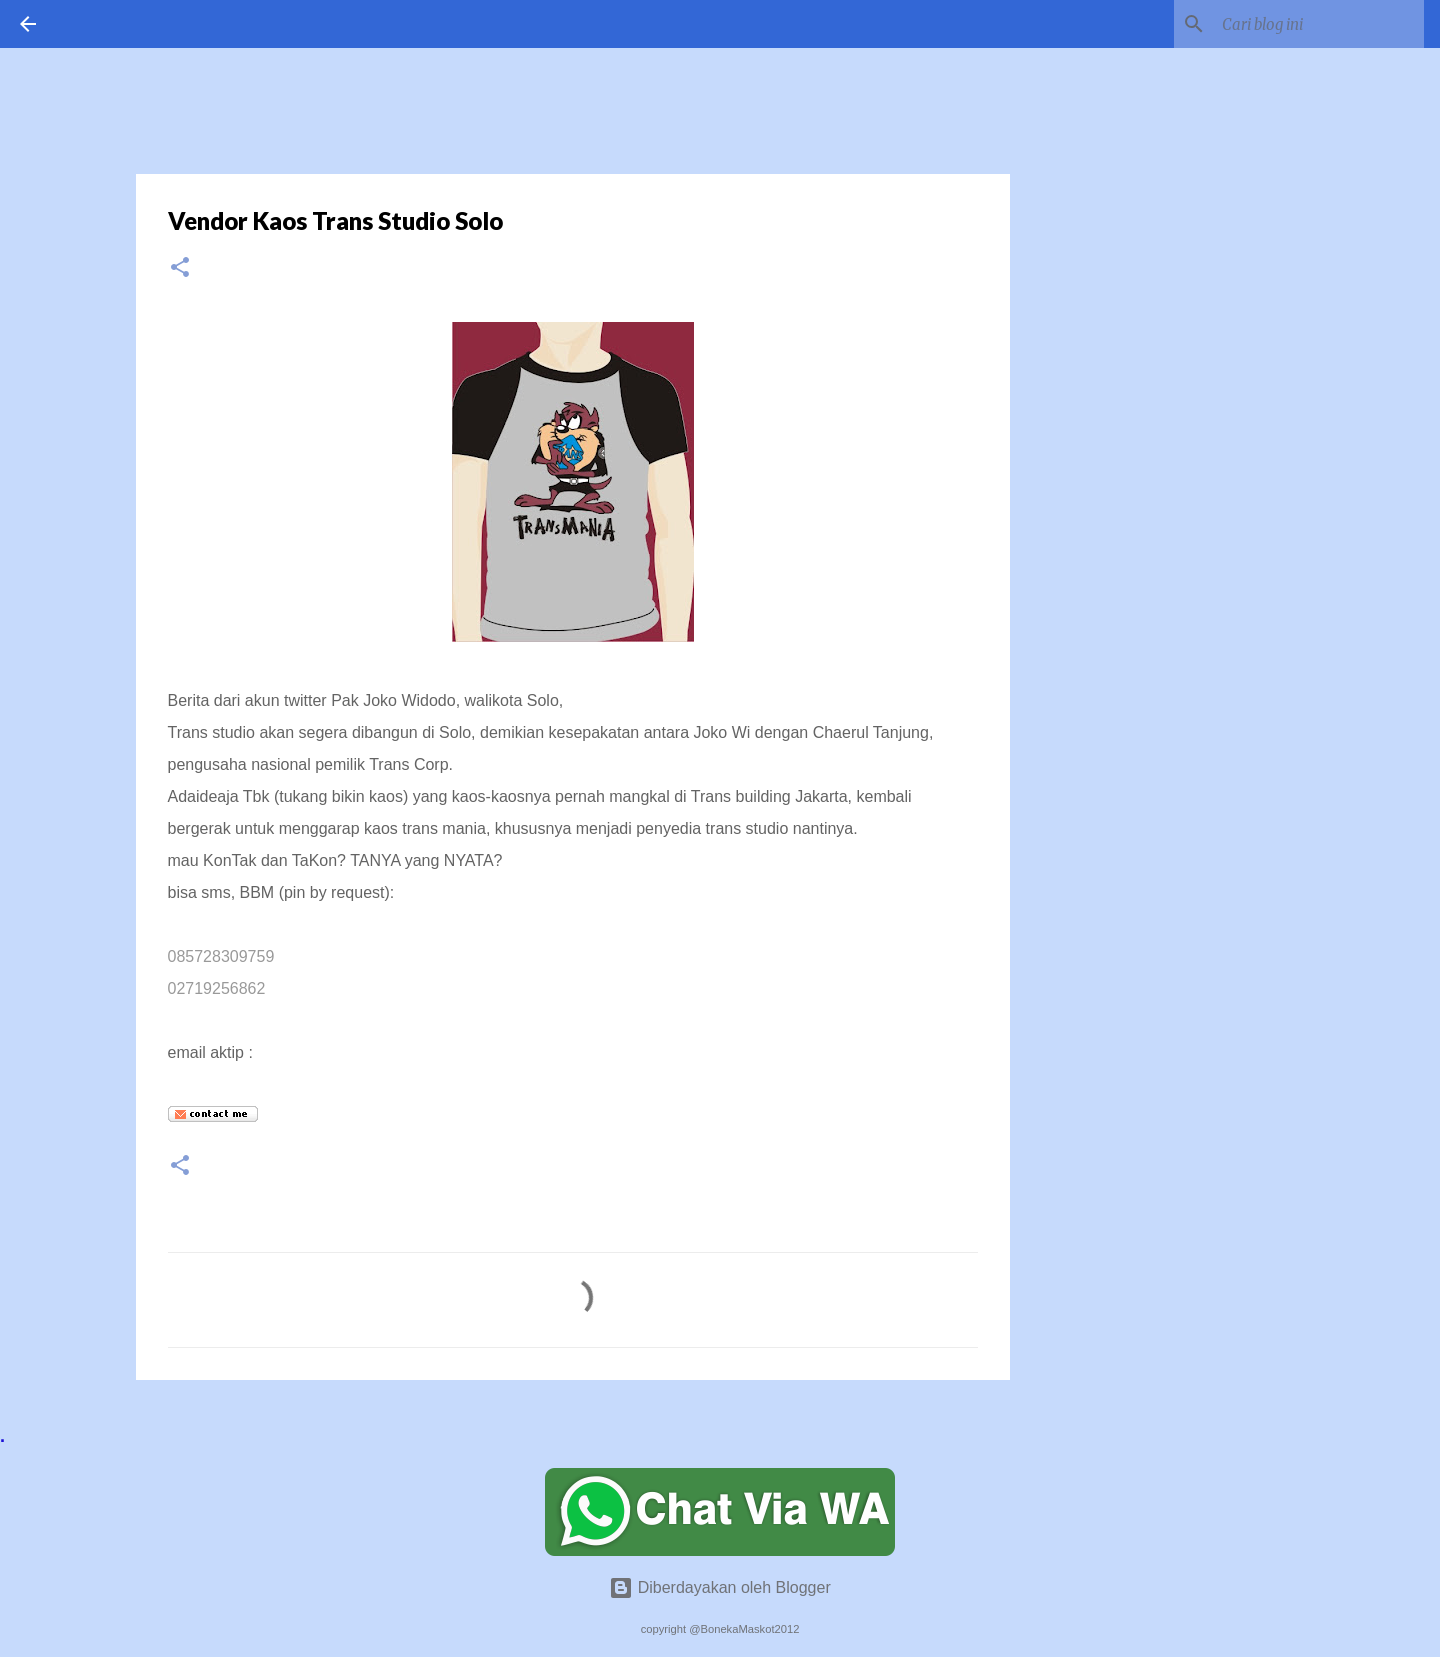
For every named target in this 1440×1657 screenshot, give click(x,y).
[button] (180, 268)
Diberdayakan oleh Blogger (719, 1587)
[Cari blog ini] (1319, 24)
